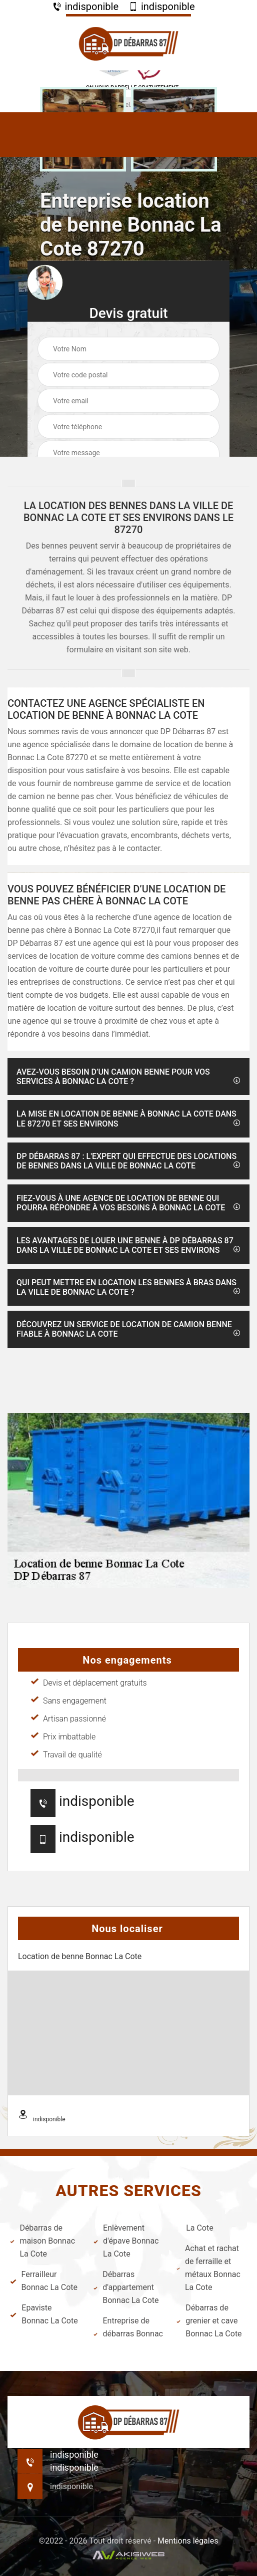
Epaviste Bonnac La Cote (44, 2314)
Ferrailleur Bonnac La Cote (44, 2281)
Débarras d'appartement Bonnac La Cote (126, 2287)
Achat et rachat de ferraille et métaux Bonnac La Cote (208, 2268)
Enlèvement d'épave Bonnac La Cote (126, 2241)
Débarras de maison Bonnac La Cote (42, 2241)
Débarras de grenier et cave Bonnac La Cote (209, 2320)
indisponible (85, 6)
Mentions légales (188, 2541)
